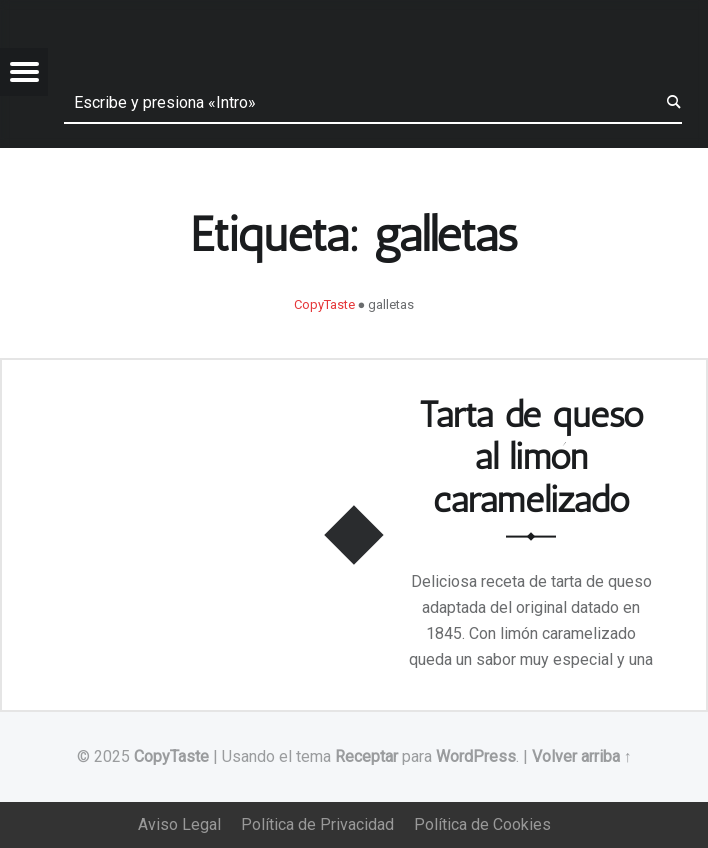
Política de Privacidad (317, 824)
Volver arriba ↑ (582, 756)
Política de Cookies (482, 824)
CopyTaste (171, 756)
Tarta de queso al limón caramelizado (531, 456)
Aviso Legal (179, 824)
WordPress (476, 756)
